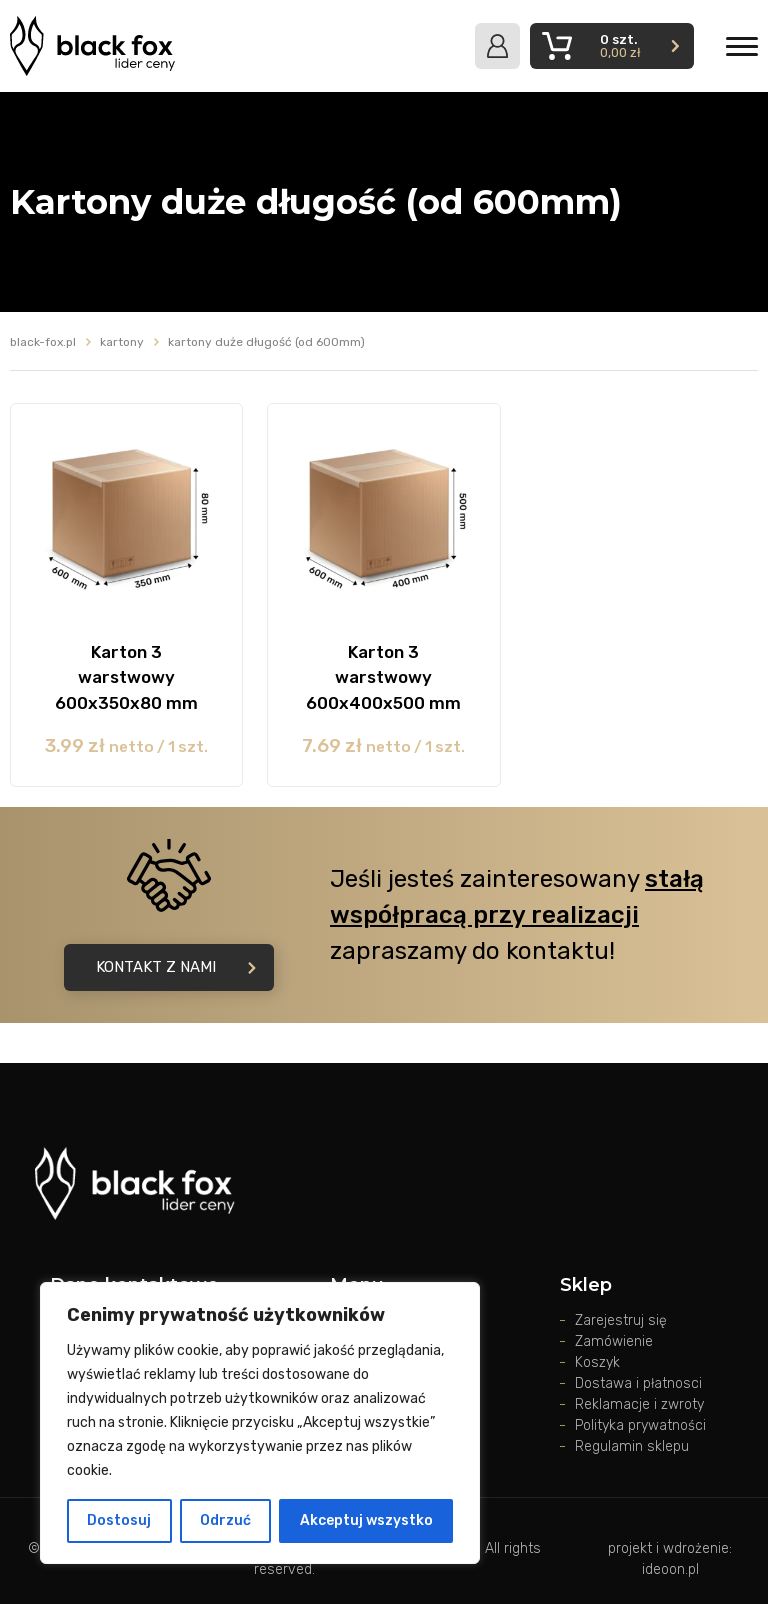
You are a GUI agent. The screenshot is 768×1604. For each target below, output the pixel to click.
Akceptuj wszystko (366, 1520)
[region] (260, 1423)
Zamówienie (614, 1341)
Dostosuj (119, 1520)
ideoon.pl (670, 1569)
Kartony (122, 342)
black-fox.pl (43, 342)
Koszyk (597, 1362)
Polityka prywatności (640, 1425)
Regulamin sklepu (632, 1446)
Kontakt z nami (176, 967)
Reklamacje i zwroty (639, 1404)
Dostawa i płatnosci (638, 1383)
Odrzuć (225, 1520)
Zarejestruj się (621, 1320)
